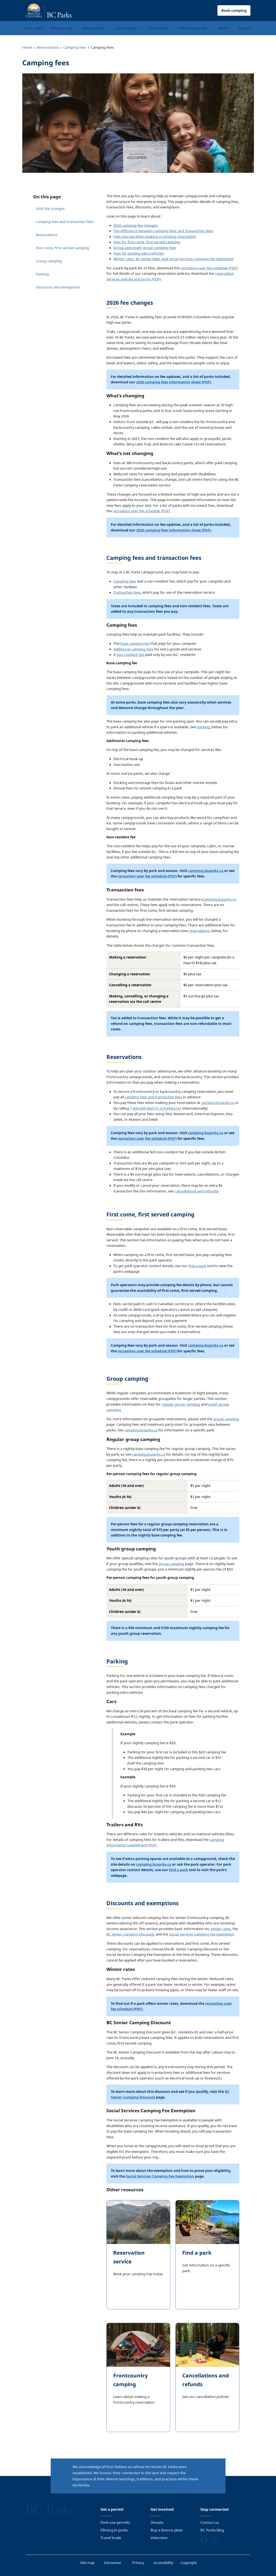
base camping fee (135, 643)
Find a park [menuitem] (34, 28)
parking (203, 727)
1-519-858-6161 (169, 1108)
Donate (157, 2522)
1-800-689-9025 (142, 1108)
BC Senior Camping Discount (130, 1934)
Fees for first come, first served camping (146, 242)
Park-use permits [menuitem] (193, 28)
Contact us (209, 2522)
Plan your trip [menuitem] (61, 28)
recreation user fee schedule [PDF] (209, 268)
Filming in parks (114, 2530)
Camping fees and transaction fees (65, 221)
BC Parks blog (212, 2530)
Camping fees (74, 47)
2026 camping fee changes (135, 225)
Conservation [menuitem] (126, 28)
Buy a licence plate (167, 2530)
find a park (197, 1265)
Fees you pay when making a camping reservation (154, 236)
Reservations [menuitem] (94, 28)
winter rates (221, 1928)
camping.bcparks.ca (205, 870)
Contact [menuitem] (244, 28)
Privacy (138, 2562)
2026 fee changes (50, 208)
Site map (87, 2562)
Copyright (189, 2562)
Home (27, 47)
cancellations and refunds (196, 1191)
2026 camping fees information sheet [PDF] (173, 382)
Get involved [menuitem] (158, 28)
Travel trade (111, 2537)
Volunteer (159, 2537)
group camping (226, 1419)
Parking (42, 274)
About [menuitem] (223, 28)
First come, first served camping (62, 248)
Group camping (49, 261)
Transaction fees (127, 592)
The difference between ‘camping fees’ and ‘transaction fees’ (163, 230)
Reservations (48, 47)
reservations (199, 930)
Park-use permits (115, 2522)
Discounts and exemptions (58, 287)
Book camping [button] (233, 10)
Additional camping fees (133, 649)
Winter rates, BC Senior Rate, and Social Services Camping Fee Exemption (173, 258)
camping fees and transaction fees (153, 1097)
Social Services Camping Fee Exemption (201, 1934)
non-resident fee (130, 654)
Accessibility (163, 2562)
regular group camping (180, 1404)
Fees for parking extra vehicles (138, 253)
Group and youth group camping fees (144, 247)
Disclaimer (113, 2562)
